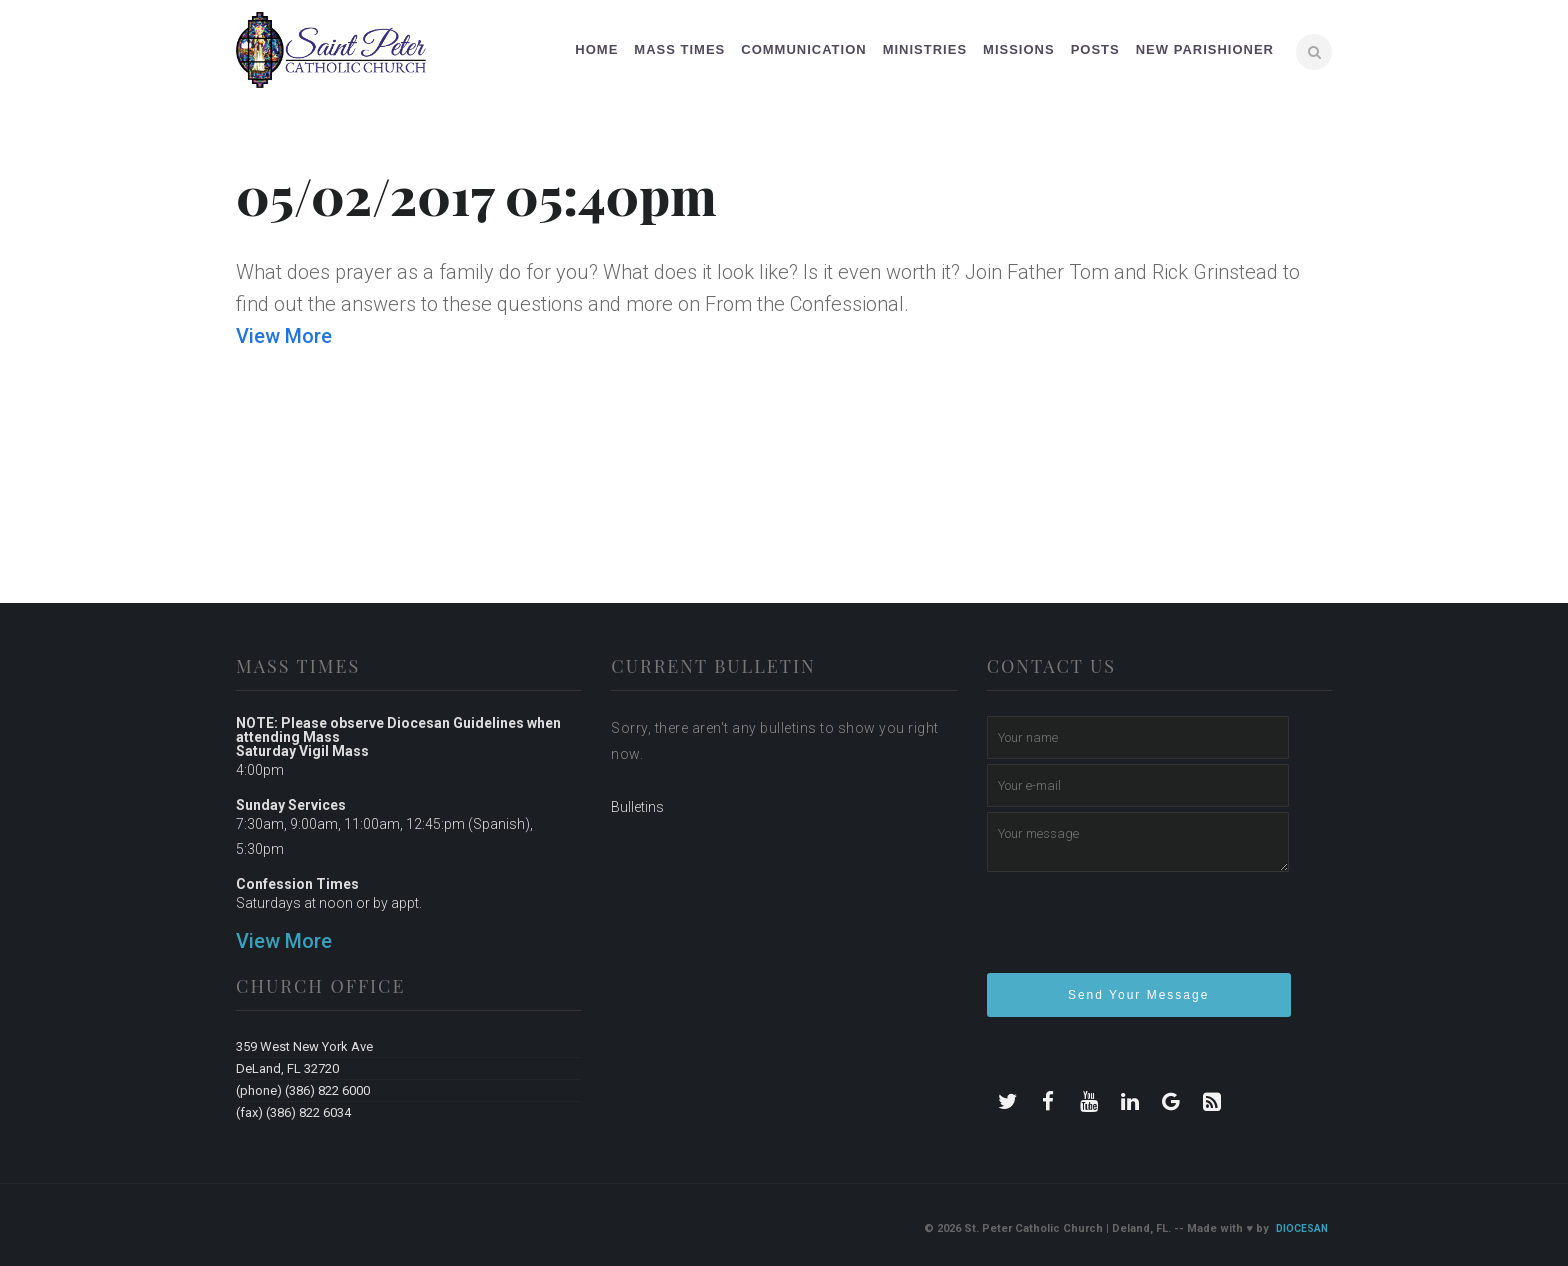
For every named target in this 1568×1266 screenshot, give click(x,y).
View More (284, 336)
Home (596, 49)
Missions (1019, 49)
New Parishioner (1205, 49)
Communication (803, 49)
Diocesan (1302, 1228)
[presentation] (1139, 931)
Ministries (925, 49)
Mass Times (679, 49)
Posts (1095, 49)
